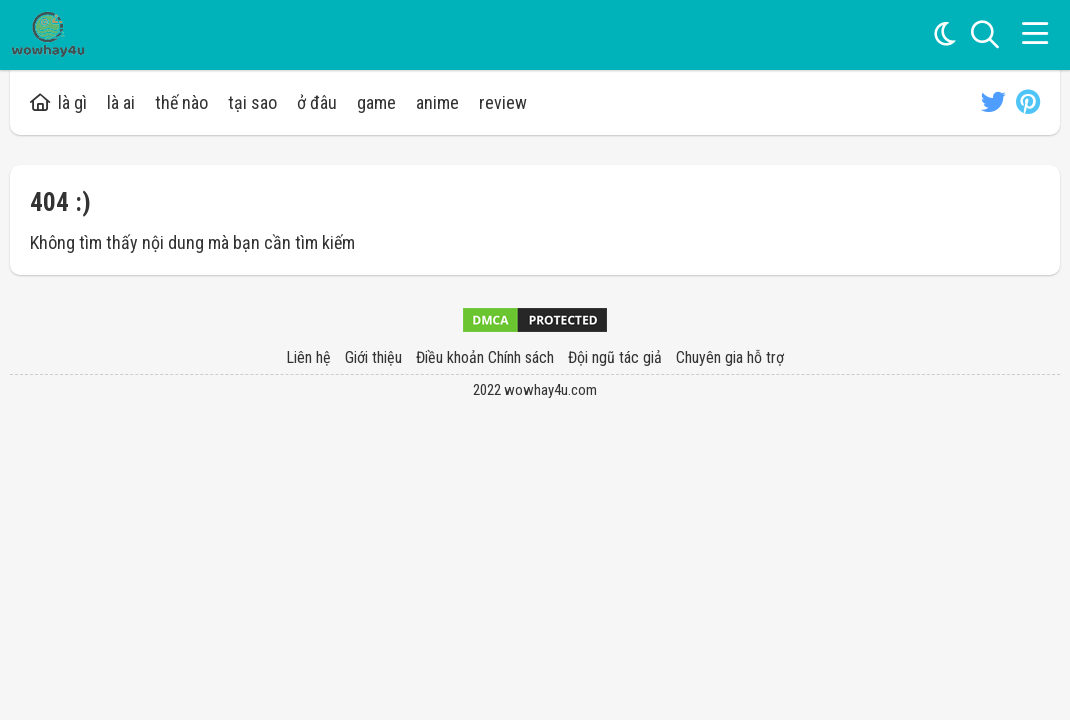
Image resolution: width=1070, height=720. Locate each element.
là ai (121, 102)
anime (437, 102)
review (503, 102)
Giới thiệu (373, 357)
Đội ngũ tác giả (615, 357)
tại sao (252, 102)
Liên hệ (308, 357)
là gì (58, 102)
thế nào (181, 102)
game (376, 102)
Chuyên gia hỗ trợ (730, 357)
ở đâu (317, 102)
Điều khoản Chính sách (485, 357)
